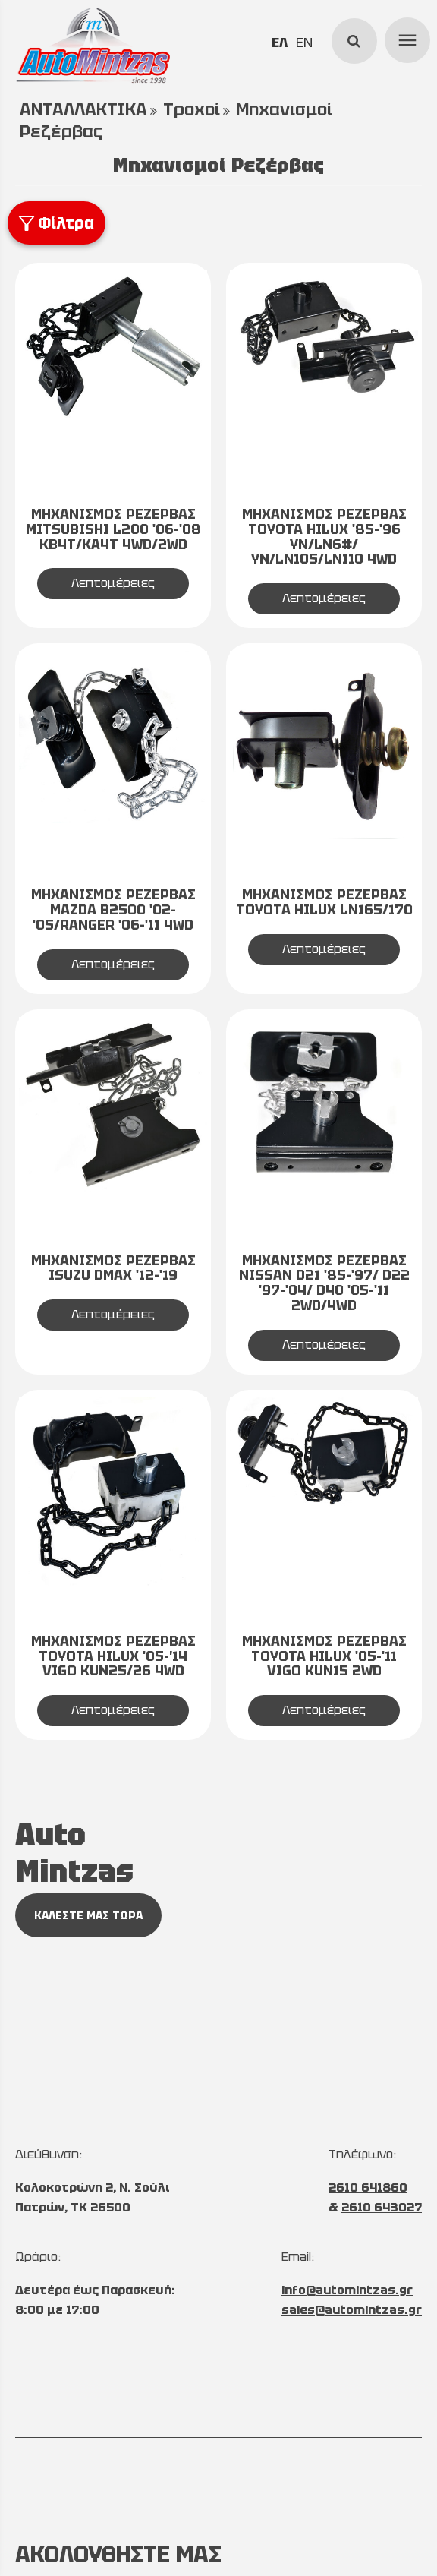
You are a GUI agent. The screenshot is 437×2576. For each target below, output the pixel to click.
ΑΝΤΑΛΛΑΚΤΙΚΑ (83, 110)
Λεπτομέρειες (113, 583)
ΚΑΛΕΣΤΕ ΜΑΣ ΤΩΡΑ (88, 1915)
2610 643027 (381, 2207)
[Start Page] (93, 46)
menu (405, 38)
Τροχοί (191, 110)
